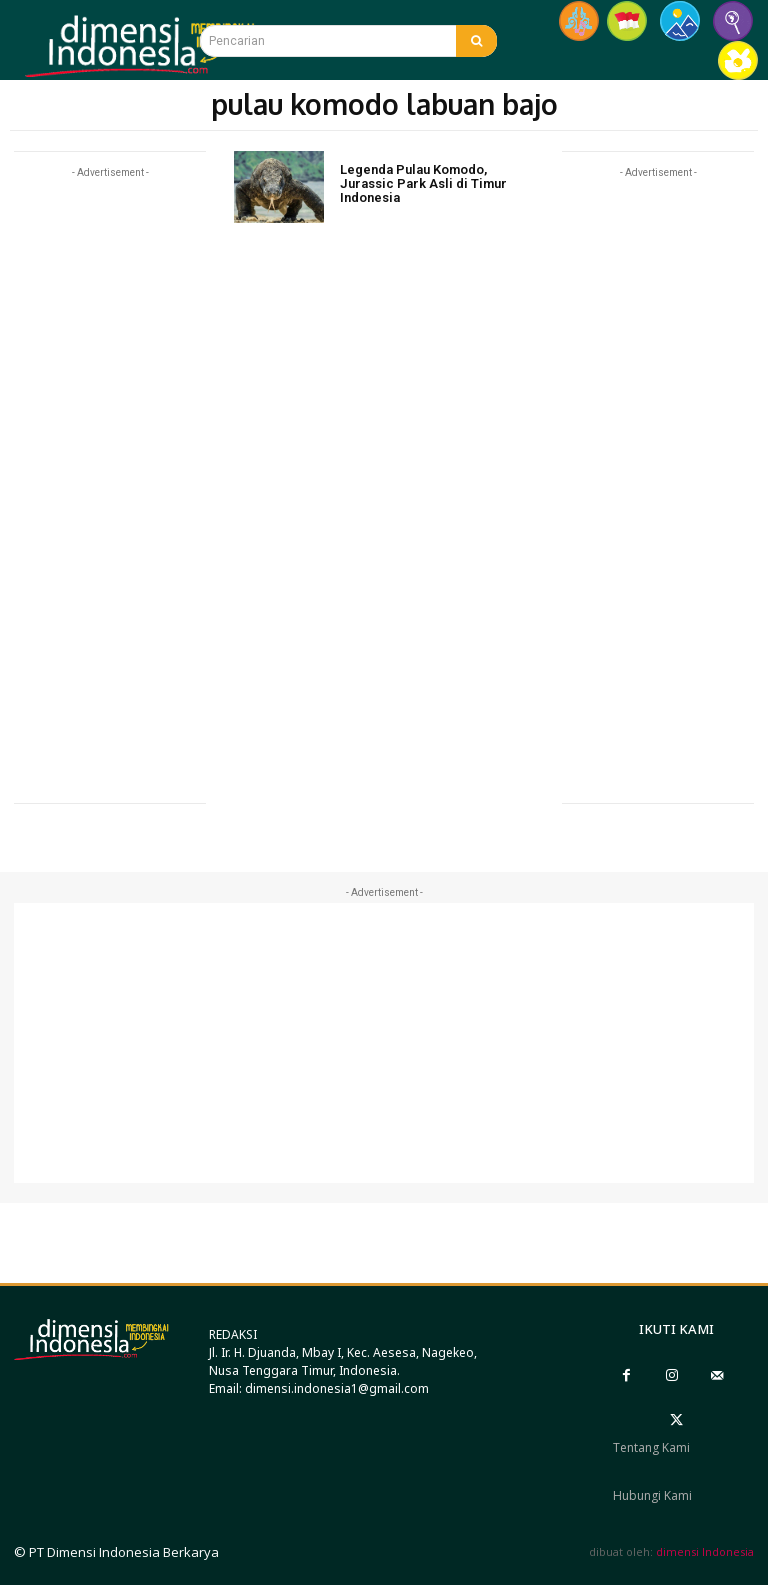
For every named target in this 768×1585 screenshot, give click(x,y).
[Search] (476, 41)
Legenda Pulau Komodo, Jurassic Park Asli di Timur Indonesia (423, 184)
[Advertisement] (110, 483)
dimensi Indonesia (705, 1551)
